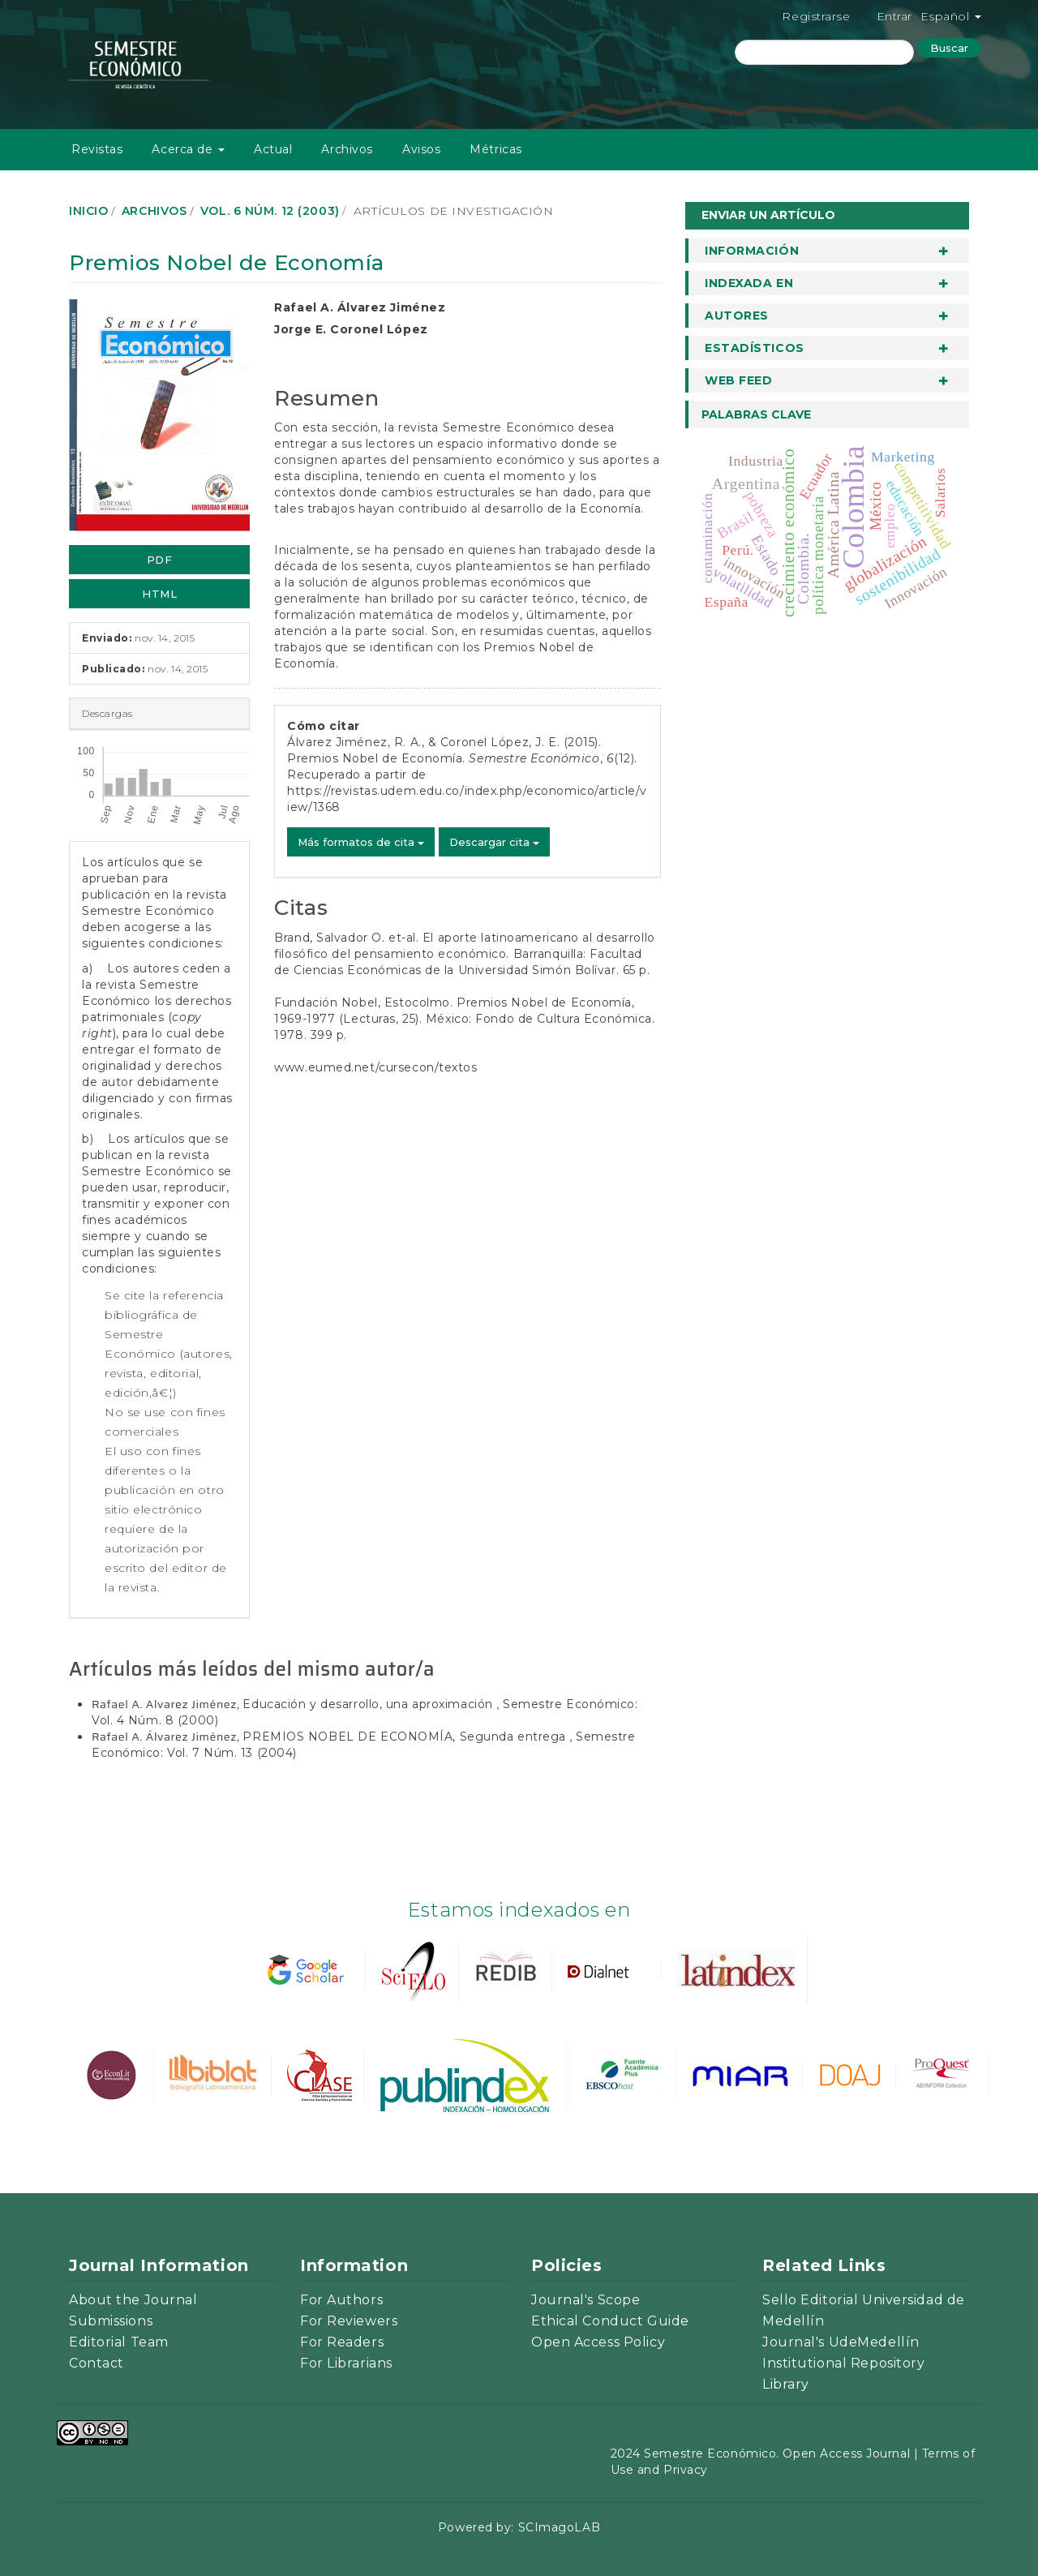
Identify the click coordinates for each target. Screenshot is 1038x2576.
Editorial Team (119, 2342)
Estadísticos (754, 348)
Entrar (894, 16)
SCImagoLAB (559, 2527)
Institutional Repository (843, 2363)
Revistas (96, 149)
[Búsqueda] (824, 52)
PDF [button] (160, 559)
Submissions (110, 2321)
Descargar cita (494, 841)
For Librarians (346, 2363)
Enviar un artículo (768, 215)
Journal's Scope (585, 2300)
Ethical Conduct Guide (610, 2321)
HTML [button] (159, 593)
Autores (737, 315)
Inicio (88, 211)
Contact (96, 2363)
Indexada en (749, 283)
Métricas (495, 149)
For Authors (341, 2300)
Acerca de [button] (188, 149)
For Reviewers (348, 2321)
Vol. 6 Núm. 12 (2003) (270, 211)
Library (785, 2384)
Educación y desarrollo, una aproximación (369, 1704)
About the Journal (133, 2300)
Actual (273, 149)
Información (752, 250)
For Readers (342, 2342)
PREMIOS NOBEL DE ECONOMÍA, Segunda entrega (405, 1736)
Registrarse (816, 16)
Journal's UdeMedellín (841, 2342)
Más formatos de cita (361, 841)
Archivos (346, 149)
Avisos (421, 149)
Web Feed (738, 380)
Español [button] (950, 16)
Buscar (949, 47)
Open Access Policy (598, 2342)
